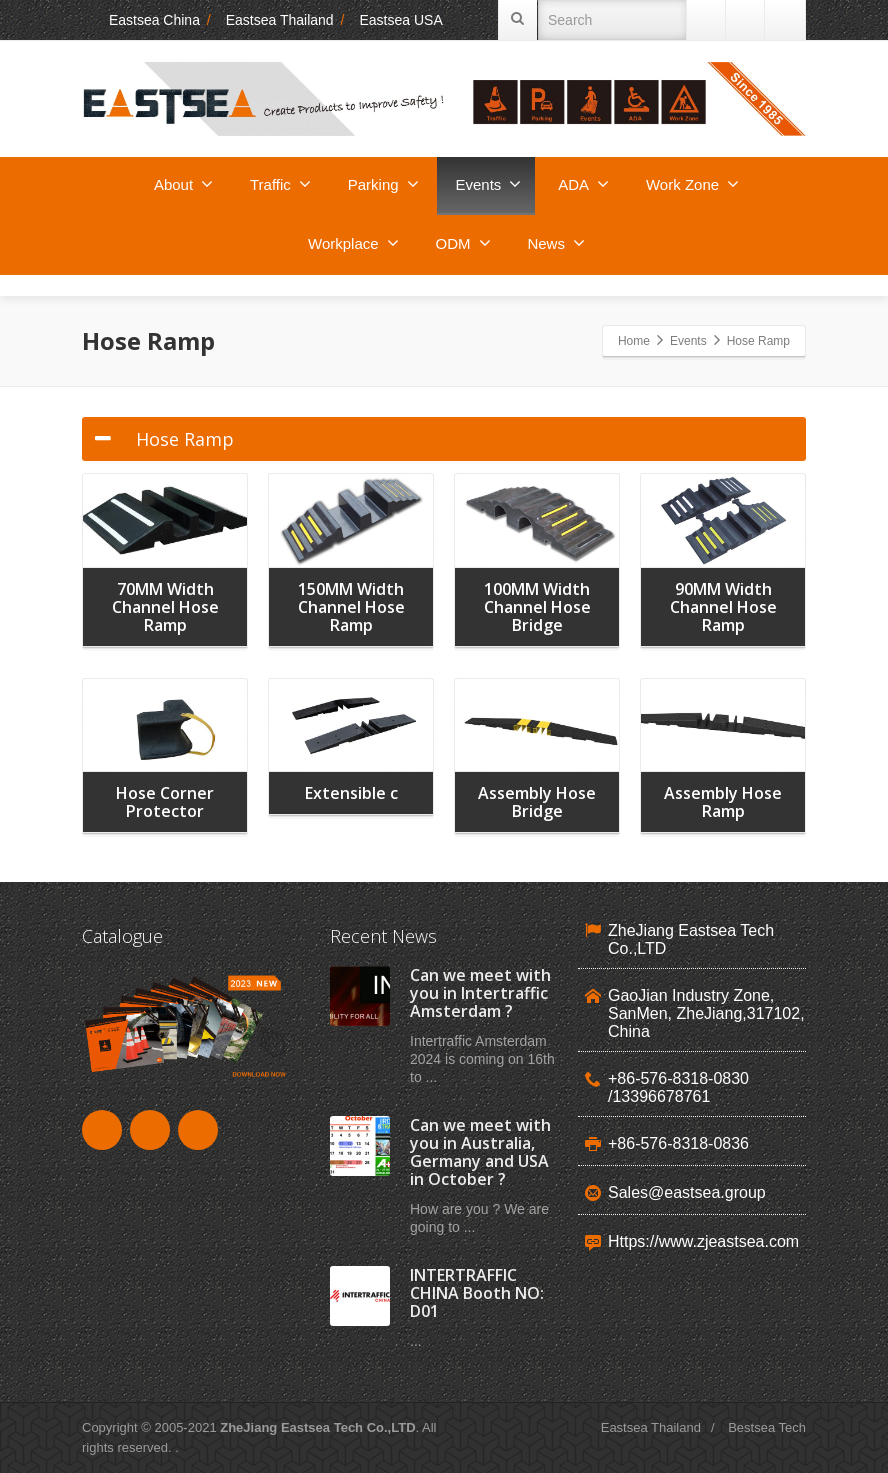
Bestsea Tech (767, 1427)
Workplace (353, 243)
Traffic (280, 184)
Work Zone (692, 184)
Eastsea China (141, 20)
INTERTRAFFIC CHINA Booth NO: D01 (477, 1293)
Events (489, 184)
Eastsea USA (400, 20)
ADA (583, 184)
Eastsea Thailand (280, 20)
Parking (383, 184)
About (183, 184)
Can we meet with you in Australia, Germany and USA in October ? (480, 1152)
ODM (463, 243)
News (556, 243)
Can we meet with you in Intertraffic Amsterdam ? (480, 993)
